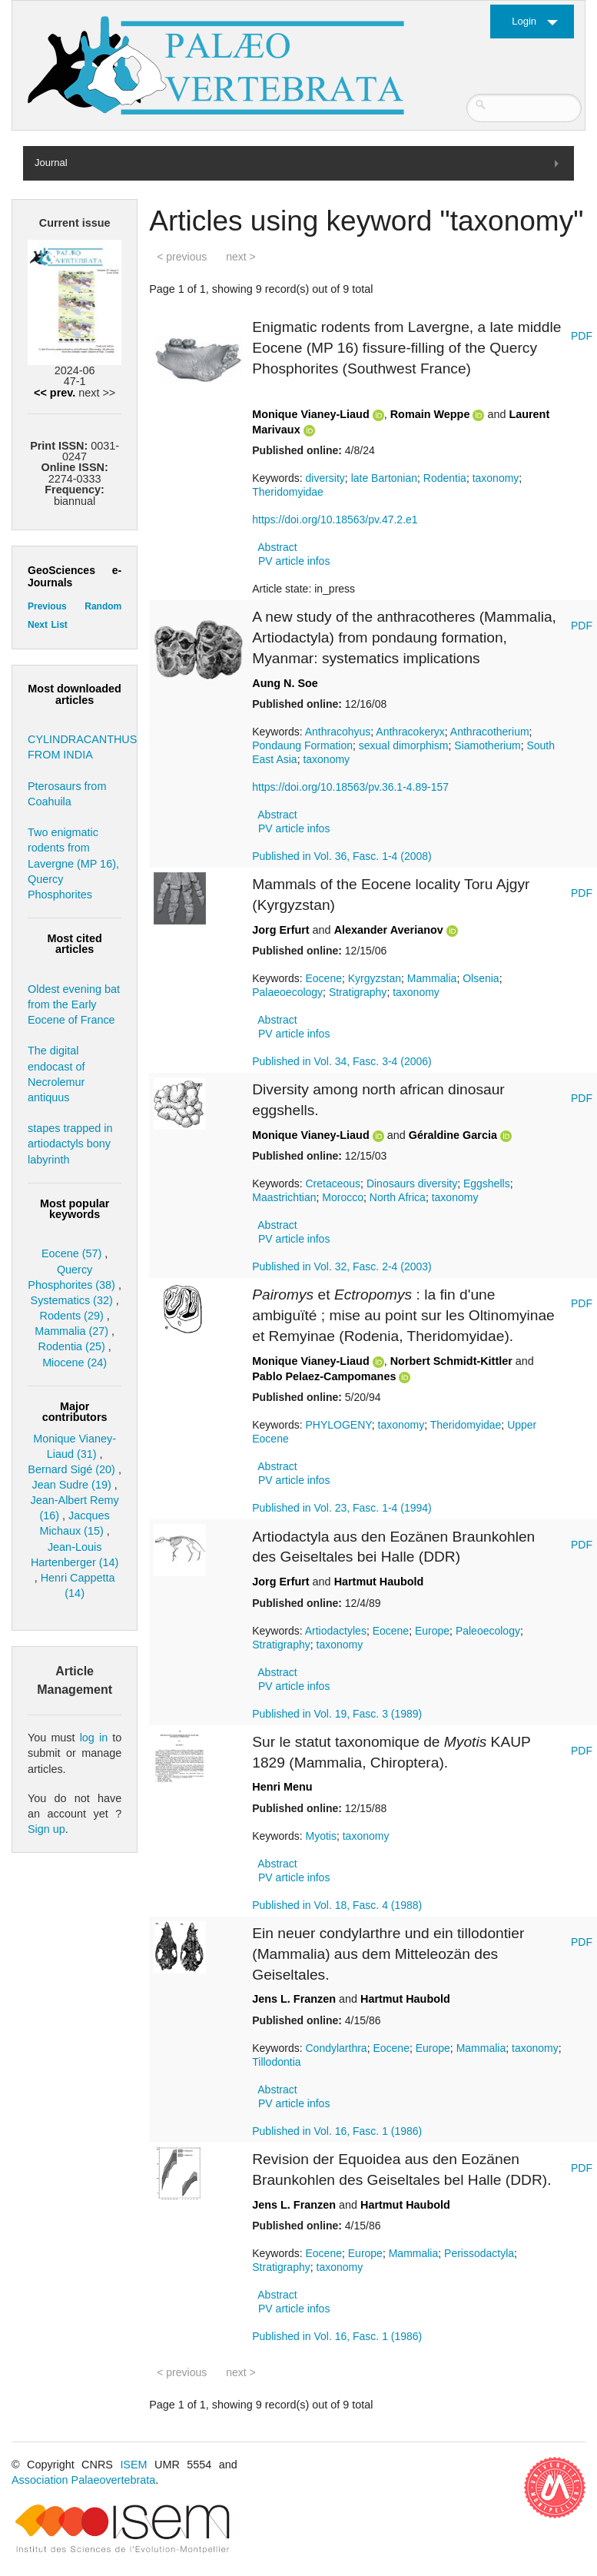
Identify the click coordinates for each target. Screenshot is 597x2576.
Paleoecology (488, 1631)
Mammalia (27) (71, 1331)
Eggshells (486, 1183)
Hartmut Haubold (379, 1581)
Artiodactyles (335, 1631)
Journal (51, 162)
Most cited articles (75, 943)
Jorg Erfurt (280, 930)
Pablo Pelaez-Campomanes (324, 1376)
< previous (182, 257)
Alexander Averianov (388, 930)
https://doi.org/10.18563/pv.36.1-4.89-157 (350, 787)
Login (524, 21)
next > (241, 257)
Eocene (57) (71, 1253)
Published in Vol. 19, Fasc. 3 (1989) (337, 1714)
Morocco (342, 1197)
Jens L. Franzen (294, 1999)
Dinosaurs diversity (411, 1183)
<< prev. (54, 393)
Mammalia (432, 978)
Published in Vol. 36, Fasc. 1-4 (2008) (341, 856)
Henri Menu (282, 1787)
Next (38, 624)
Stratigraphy (357, 992)
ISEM (133, 2464)
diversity (325, 478)
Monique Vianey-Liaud (310, 414)
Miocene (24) (74, 1362)
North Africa (398, 1197)
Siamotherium (487, 745)
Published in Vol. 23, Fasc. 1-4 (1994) (341, 1508)
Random (103, 606)
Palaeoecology (287, 992)
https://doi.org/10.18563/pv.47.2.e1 (334, 519)
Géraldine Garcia (453, 1135)
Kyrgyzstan (374, 978)
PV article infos (294, 561)
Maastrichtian (284, 1197)
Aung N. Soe (285, 683)
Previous (47, 606)
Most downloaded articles (74, 693)
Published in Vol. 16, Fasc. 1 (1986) (337, 2131)
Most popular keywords (74, 1208)
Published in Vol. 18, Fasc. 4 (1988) (337, 1905)
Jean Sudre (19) (71, 1485)
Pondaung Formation (302, 745)
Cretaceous (333, 1183)
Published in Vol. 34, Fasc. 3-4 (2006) (341, 1061)
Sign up (46, 1829)
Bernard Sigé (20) (71, 1469)
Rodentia (444, 478)
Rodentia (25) (71, 1346)
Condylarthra (336, 2048)
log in (94, 1737)
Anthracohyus (338, 731)
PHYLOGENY (339, 1425)
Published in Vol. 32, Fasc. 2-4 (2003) (341, 1266)
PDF (581, 336)
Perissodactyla (479, 2253)
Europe (432, 1631)
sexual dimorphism (404, 745)
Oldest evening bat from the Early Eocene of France (74, 1004)
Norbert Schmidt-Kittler (451, 1361)
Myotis (321, 1836)
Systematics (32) (72, 1300)
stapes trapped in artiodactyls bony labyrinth (70, 1143)
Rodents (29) (72, 1316)
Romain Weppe (430, 414)
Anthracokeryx (410, 731)
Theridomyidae (287, 492)
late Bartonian (384, 478)
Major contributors (75, 1411)
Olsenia (481, 978)
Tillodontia (276, 2062)
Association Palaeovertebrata (83, 2480)
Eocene (324, 978)
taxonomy (496, 478)
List (59, 624)
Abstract (277, 547)
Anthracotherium (489, 731)
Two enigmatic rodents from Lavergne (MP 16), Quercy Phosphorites (73, 863)
